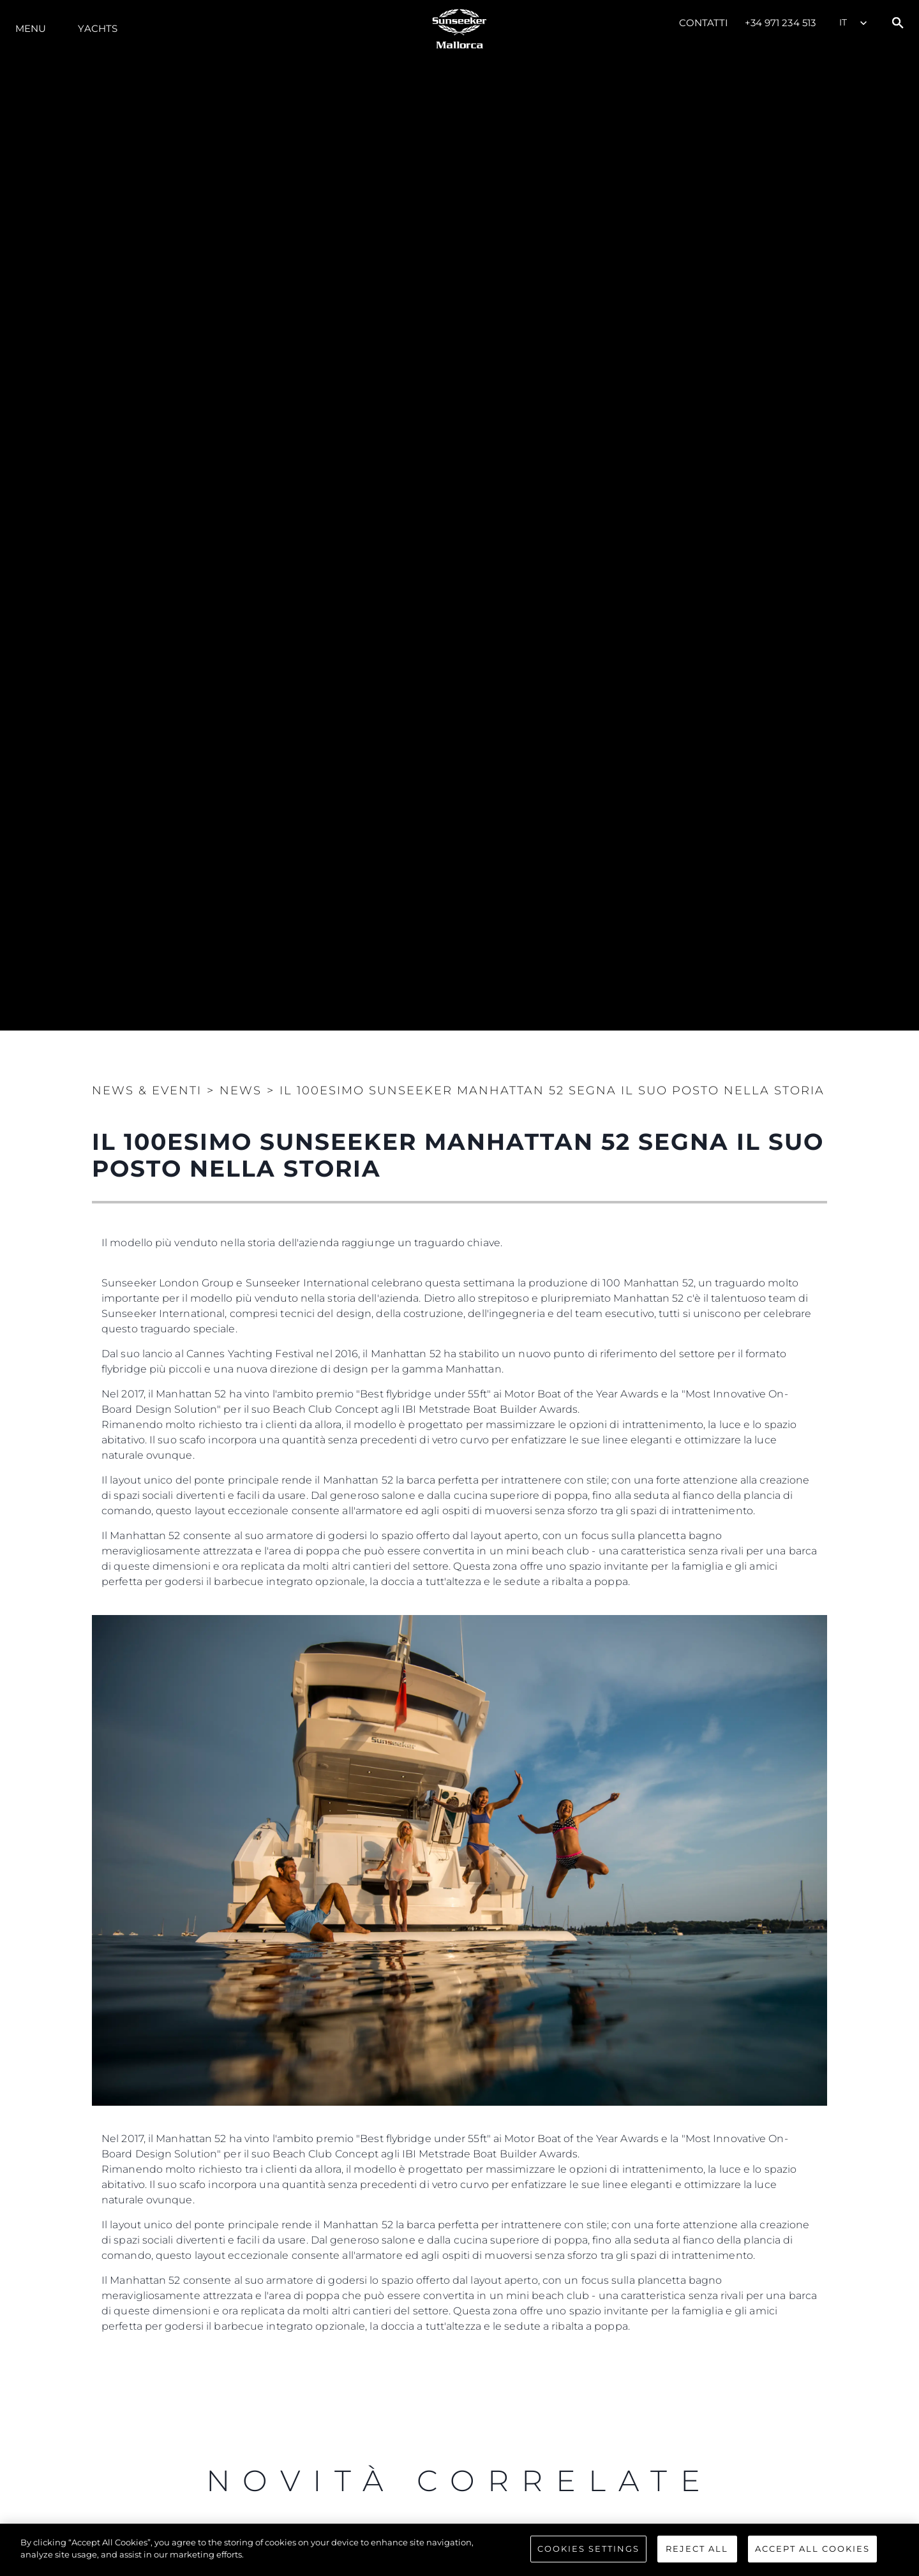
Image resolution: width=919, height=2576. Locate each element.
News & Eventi (147, 1090)
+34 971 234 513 (780, 23)
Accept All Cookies (812, 2548)
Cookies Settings (588, 2548)
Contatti (704, 23)
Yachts (97, 28)
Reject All (697, 2548)
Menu (30, 28)
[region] (459, 2550)
